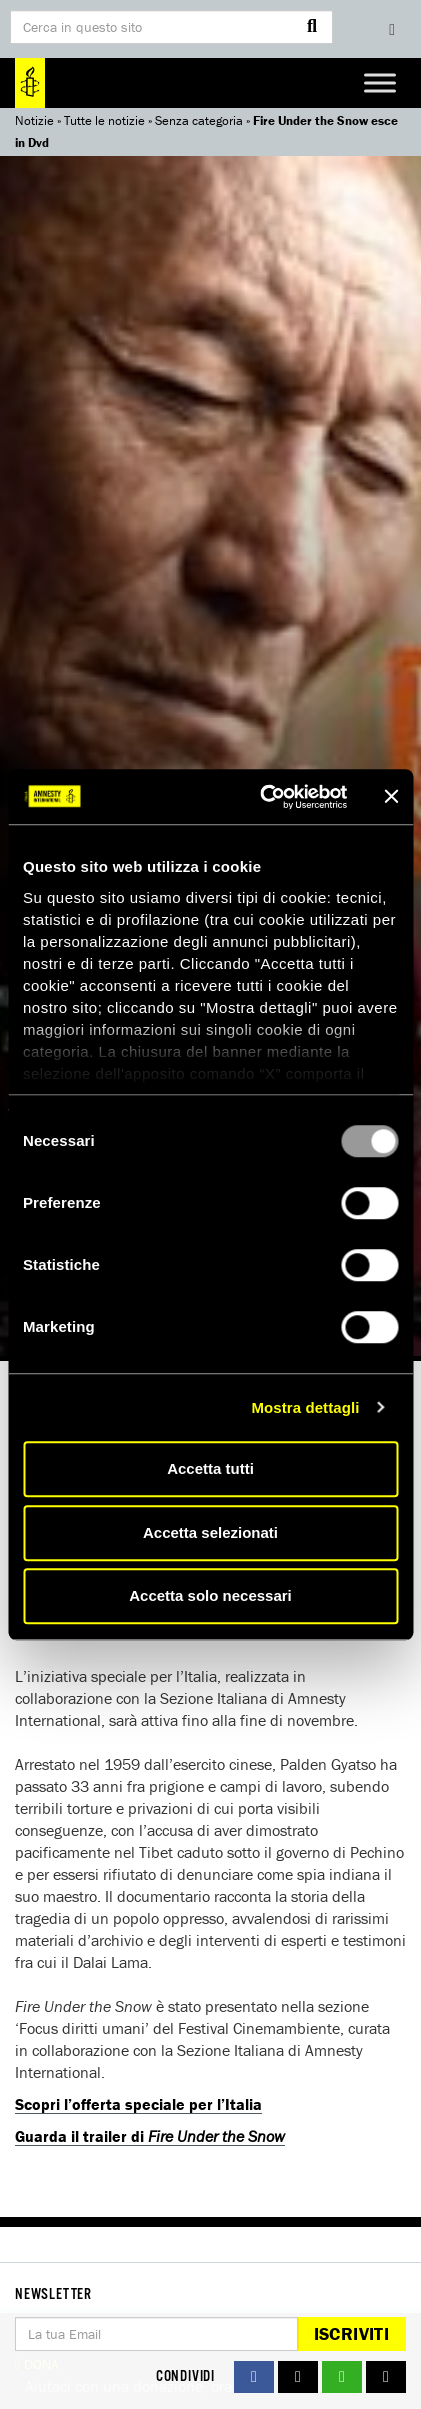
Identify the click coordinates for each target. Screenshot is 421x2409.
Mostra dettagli (305, 1407)
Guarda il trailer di (150, 2136)
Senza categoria (199, 120)
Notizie (34, 120)
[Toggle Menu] (380, 82)
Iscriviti (351, 2333)
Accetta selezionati (210, 1532)
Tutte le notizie (104, 120)
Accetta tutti (210, 1468)
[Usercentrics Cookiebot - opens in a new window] (263, 797)
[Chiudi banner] (391, 797)
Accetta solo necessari (210, 1595)
